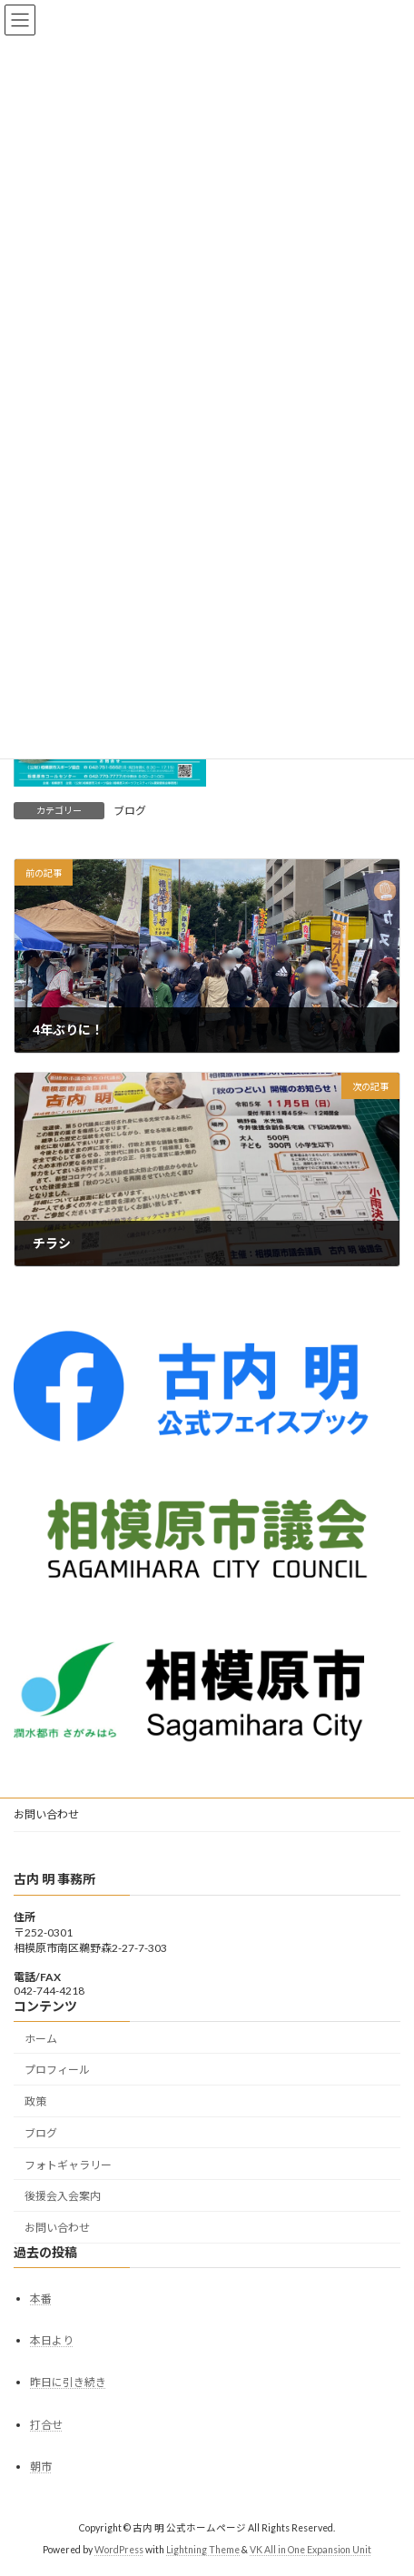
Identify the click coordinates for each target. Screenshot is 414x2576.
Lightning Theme (203, 2549)
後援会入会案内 (63, 2196)
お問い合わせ (46, 1814)
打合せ (46, 2425)
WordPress (118, 2549)
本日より (52, 2340)
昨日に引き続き (68, 2382)
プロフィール (57, 2069)
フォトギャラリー (68, 2165)
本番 (41, 2298)
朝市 (41, 2466)
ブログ (129, 810)
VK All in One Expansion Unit (310, 2549)
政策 (35, 2101)
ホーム (41, 2039)
